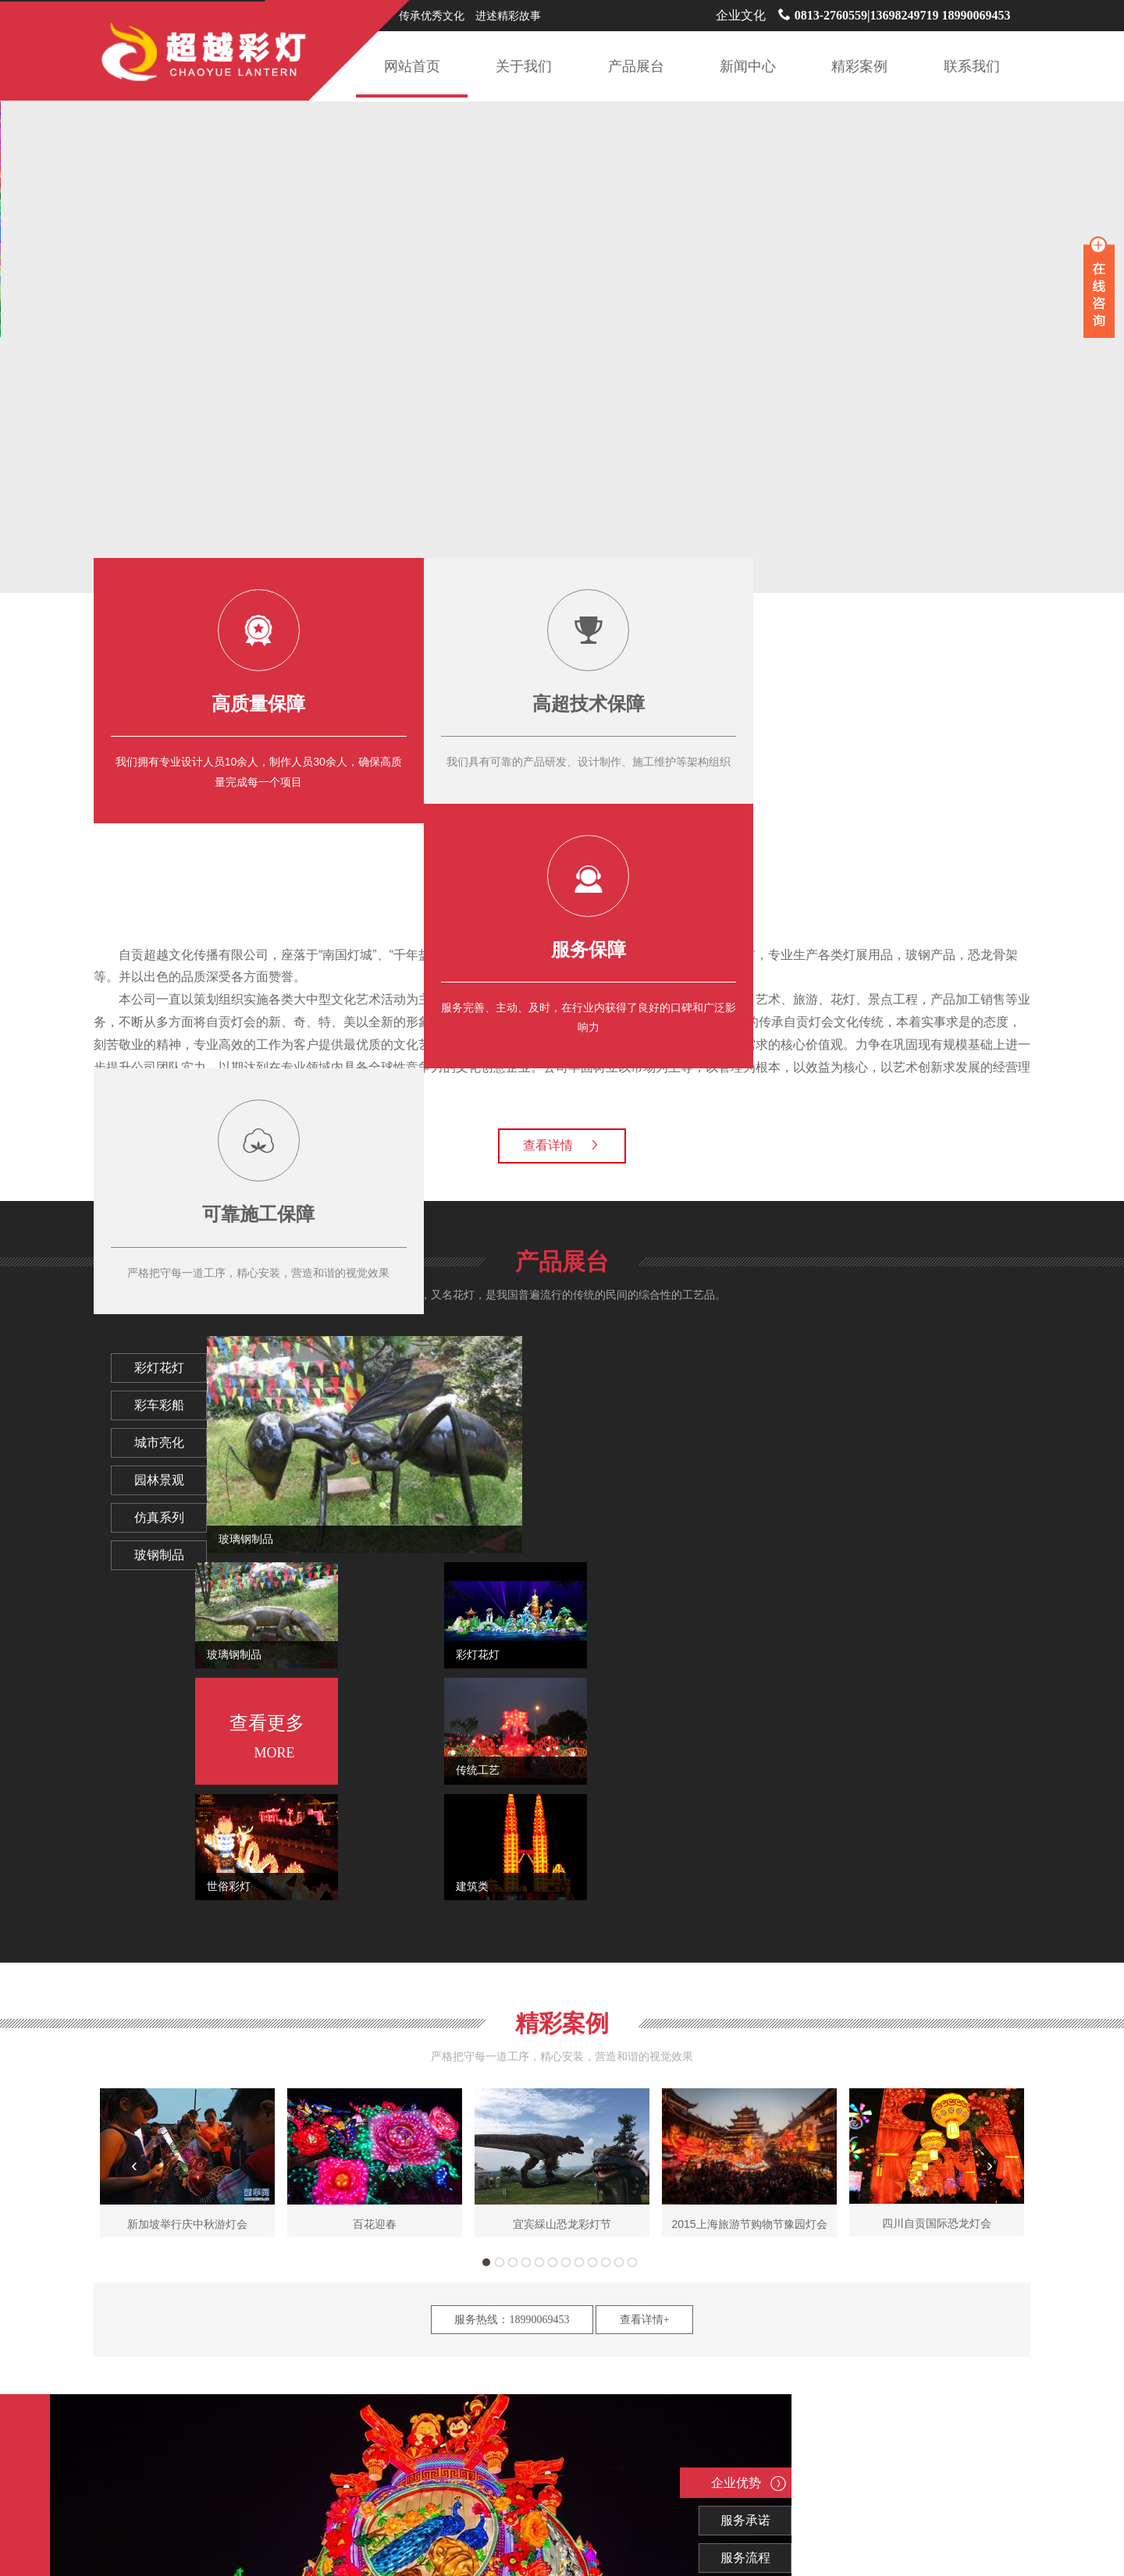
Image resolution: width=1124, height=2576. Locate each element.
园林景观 (170, 1480)
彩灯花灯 (170, 1368)
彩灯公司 (694, 2471)
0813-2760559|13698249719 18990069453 (894, 15)
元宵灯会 (641, 2471)
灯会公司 (747, 2471)
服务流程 (525, 2225)
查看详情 (562, 1145)
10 (606, 1931)
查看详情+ (645, 1988)
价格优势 (525, 2263)
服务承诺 (525, 2188)
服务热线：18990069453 (511, 1988)
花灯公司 (800, 2471)
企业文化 (741, 15)
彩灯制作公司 (278, 2471)
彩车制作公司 (428, 2471)
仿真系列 (170, 1517)
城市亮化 (170, 1442)
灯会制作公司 (203, 2471)
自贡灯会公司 (502, 2471)
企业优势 (519, 2150)
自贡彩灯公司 (577, 2471)
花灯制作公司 (353, 2471)
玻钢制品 (170, 1555)
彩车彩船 (170, 1405)
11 (619, 1931)
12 (632, 1931)
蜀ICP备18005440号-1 (695, 2547)
